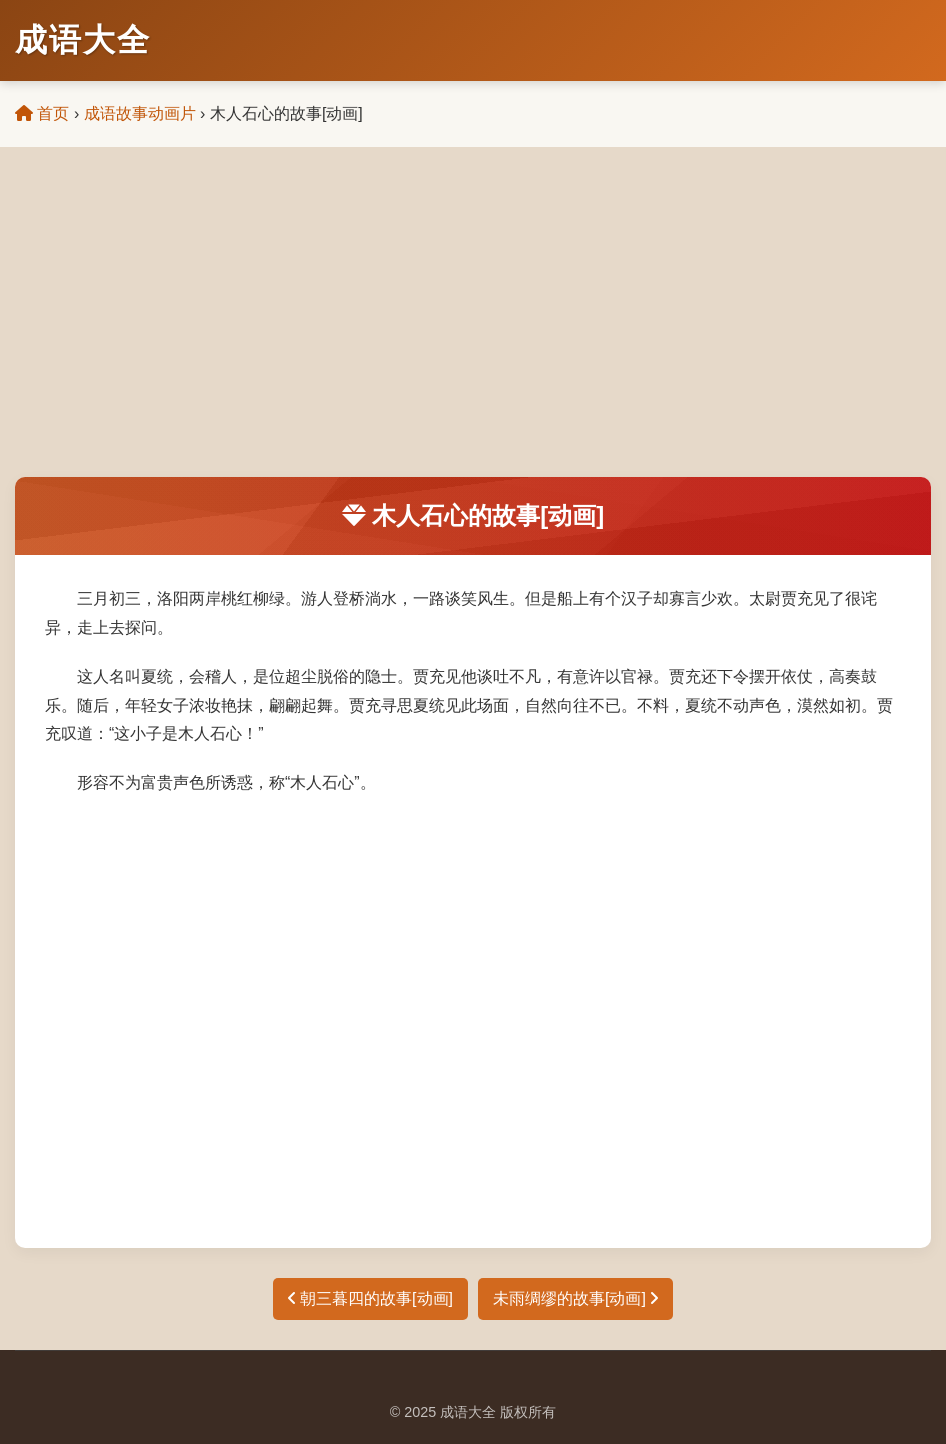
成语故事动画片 (140, 113)
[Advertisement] (473, 327)
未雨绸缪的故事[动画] (575, 1298)
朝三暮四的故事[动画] (370, 1298)
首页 (42, 113)
